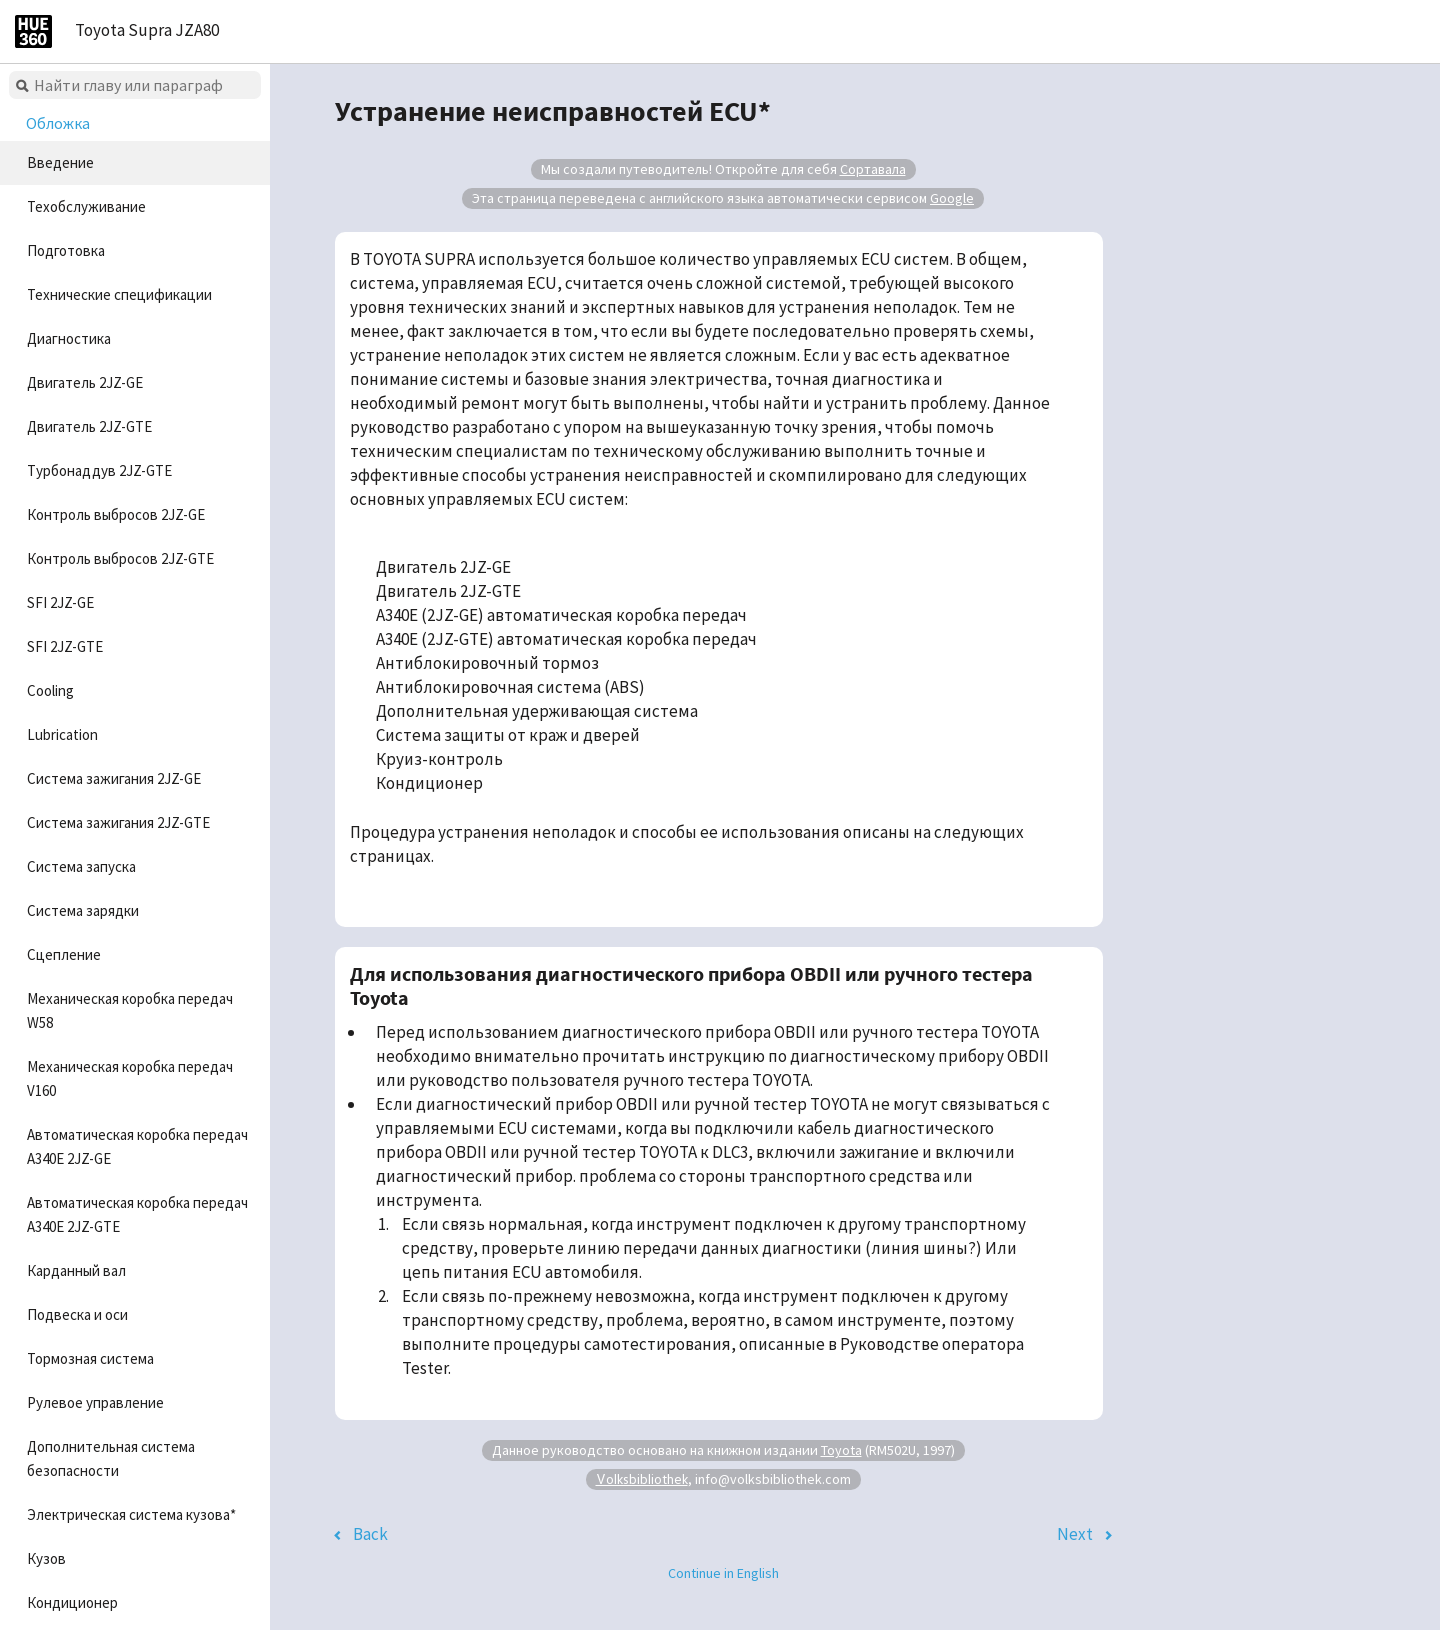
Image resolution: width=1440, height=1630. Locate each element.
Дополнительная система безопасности (111, 1458)
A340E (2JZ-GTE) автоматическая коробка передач (566, 639)
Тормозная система (90, 1358)
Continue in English (723, 1573)
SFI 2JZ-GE (60, 602)
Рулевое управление (95, 1402)
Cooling (50, 690)
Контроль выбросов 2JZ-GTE (120, 558)
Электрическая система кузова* (131, 1514)
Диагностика (69, 338)
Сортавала (873, 169)
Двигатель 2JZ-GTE (89, 426)
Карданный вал (76, 1270)
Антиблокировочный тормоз (487, 663)
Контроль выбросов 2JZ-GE (116, 514)
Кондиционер (72, 1602)
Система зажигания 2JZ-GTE (118, 822)
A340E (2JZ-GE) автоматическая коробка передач (561, 615)
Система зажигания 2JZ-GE (114, 778)
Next (1075, 1534)
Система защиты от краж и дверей (508, 735)
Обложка (58, 123)
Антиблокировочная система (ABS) (510, 687)
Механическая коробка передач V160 (130, 1078)
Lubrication (62, 734)
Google (952, 198)
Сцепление (64, 954)
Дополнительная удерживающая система (537, 711)
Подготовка (66, 250)
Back (370, 1534)
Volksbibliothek (642, 1478)
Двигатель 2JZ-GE (85, 382)
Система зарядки (83, 910)
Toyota (841, 1450)
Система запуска (81, 866)
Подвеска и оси (77, 1314)
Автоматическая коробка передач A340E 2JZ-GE (137, 1146)
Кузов (46, 1558)
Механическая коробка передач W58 (130, 1010)
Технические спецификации (119, 294)
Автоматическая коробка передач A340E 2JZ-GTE (137, 1214)
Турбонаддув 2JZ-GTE (99, 470)
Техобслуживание (86, 206)
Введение (60, 162)
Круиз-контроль (439, 759)
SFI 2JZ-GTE (65, 646)
